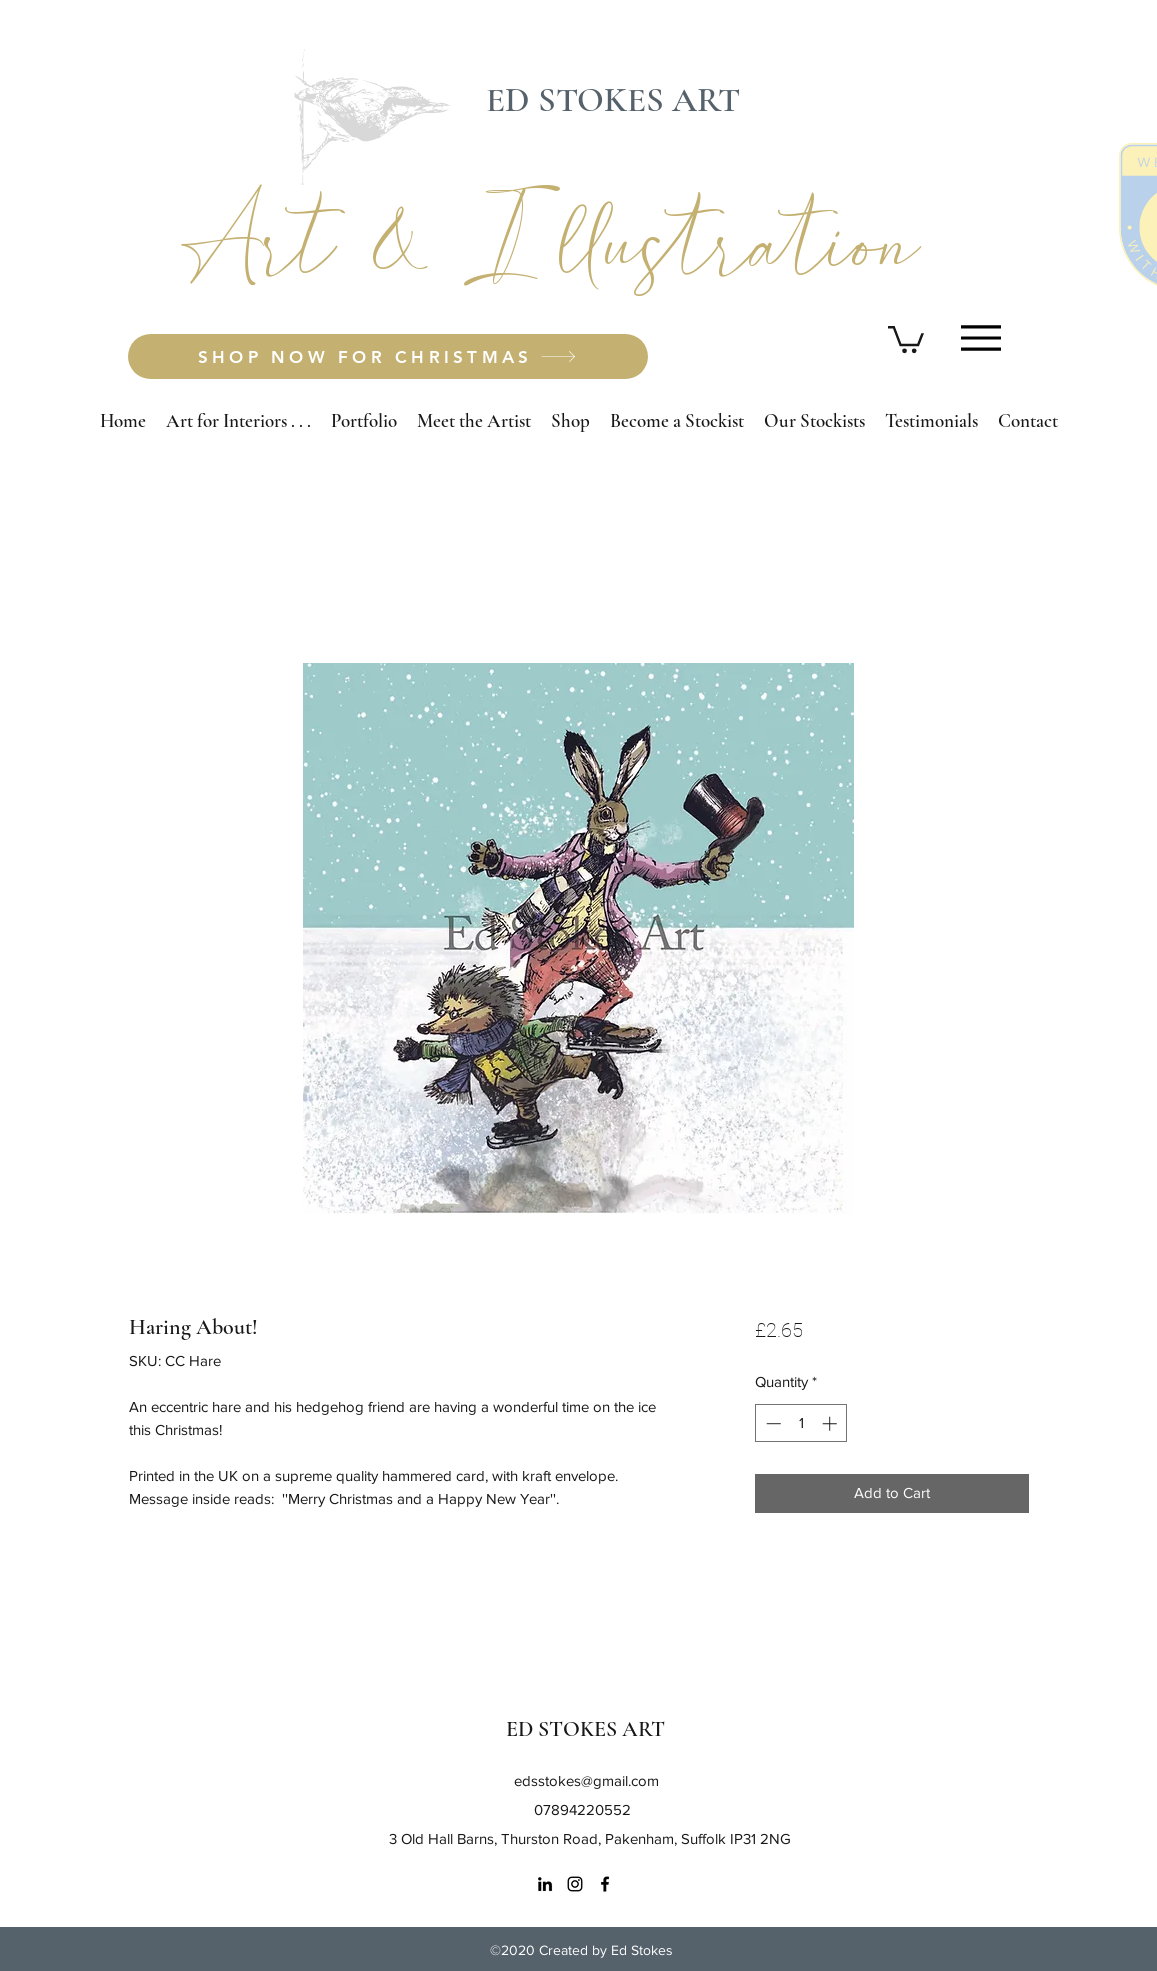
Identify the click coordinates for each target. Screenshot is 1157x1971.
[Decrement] (771, 1423)
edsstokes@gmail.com (586, 1780)
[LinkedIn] (545, 1884)
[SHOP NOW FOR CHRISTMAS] (388, 356)
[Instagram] (575, 1884)
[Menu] (981, 337)
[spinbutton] (801, 1423)
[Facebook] (605, 1884)
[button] (906, 338)
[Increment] (831, 1423)
